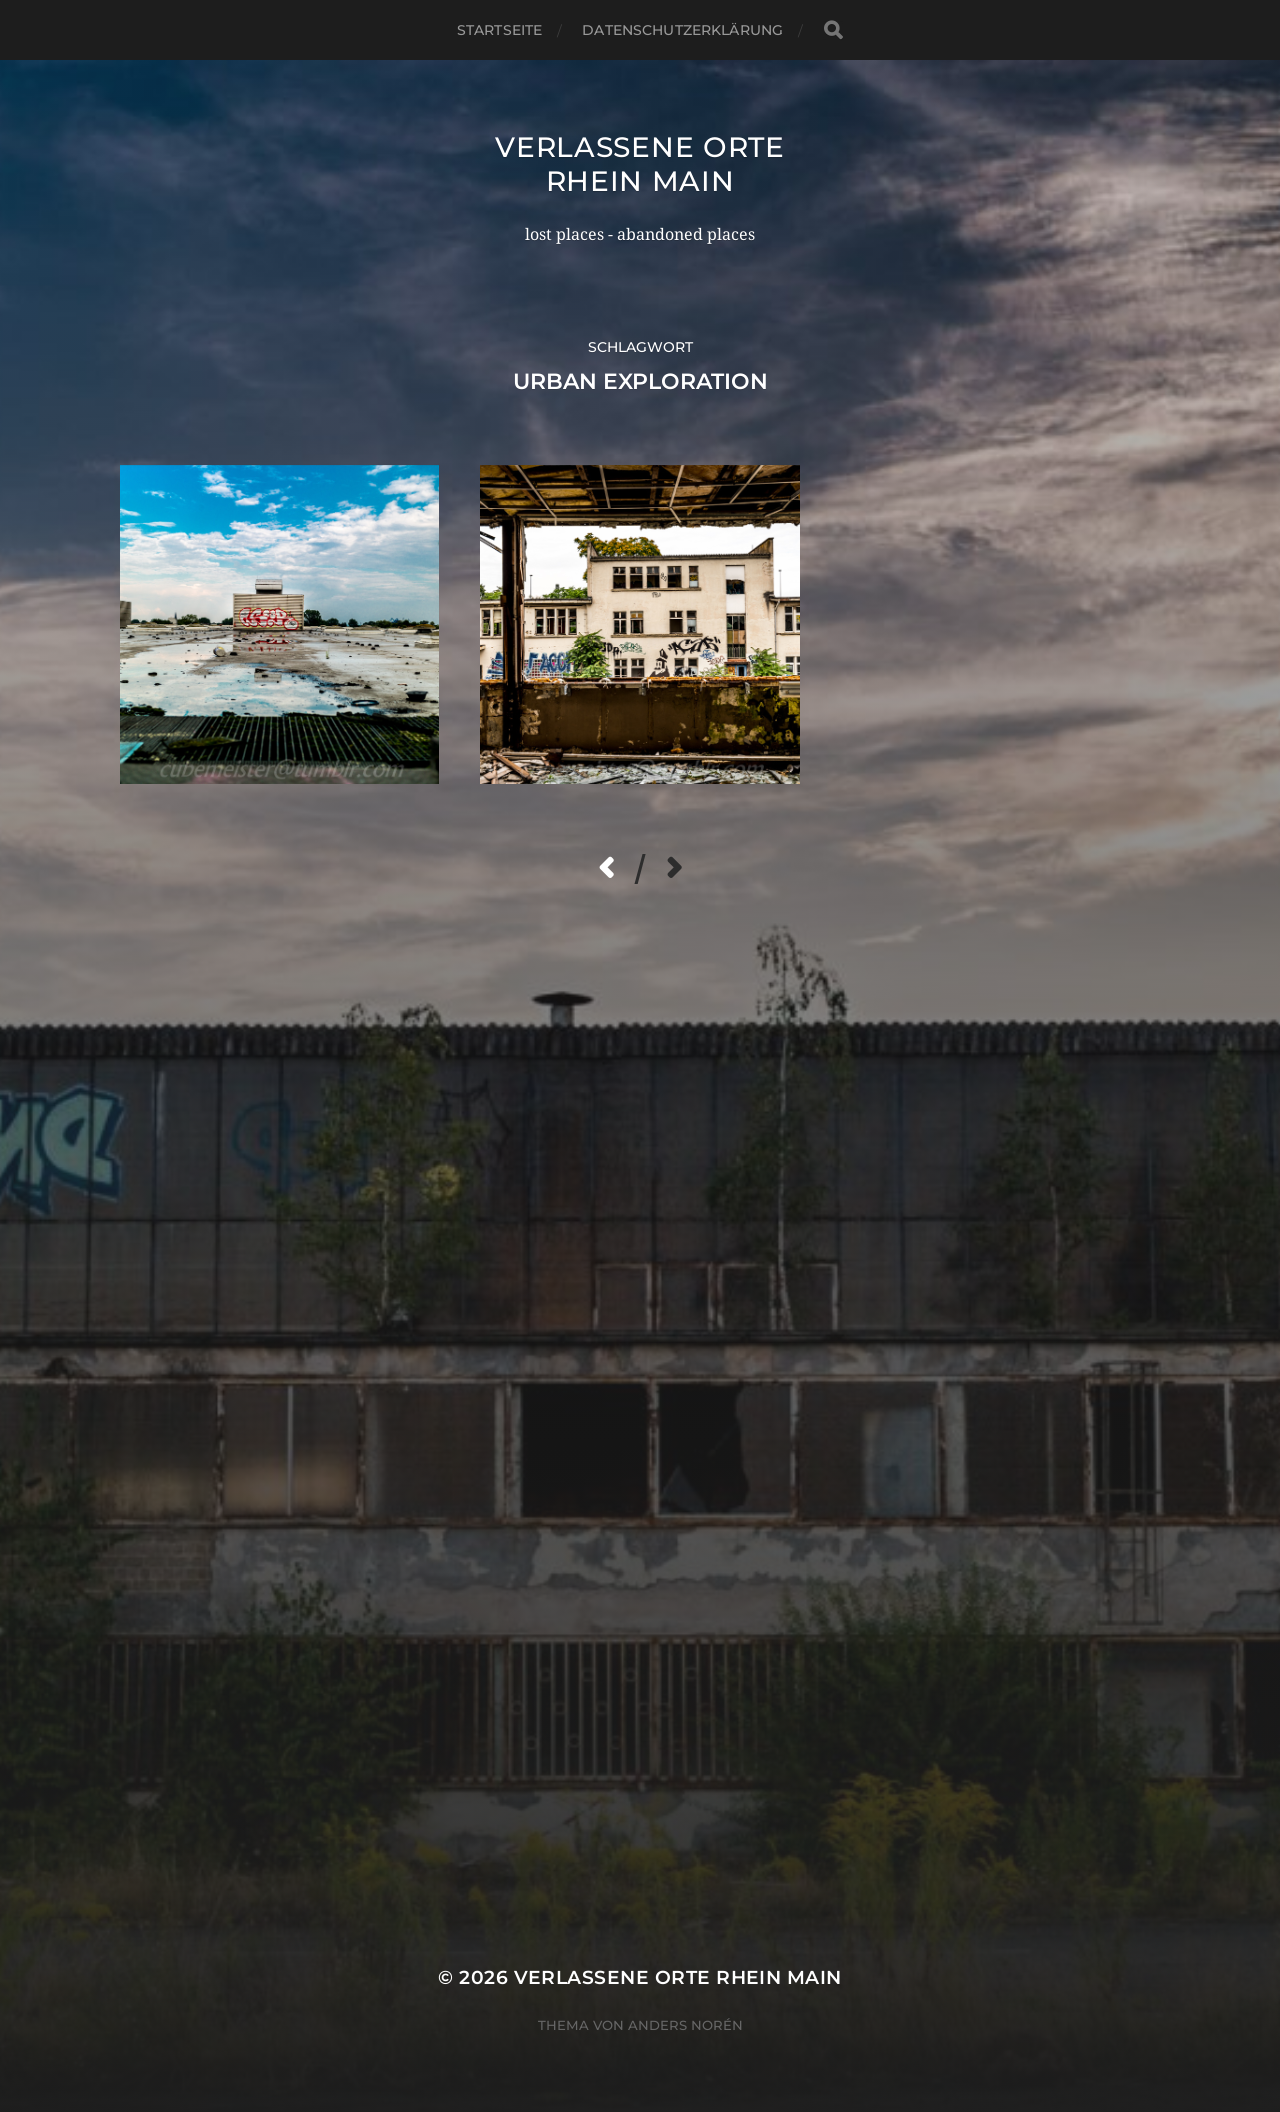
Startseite (499, 30)
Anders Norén (685, 2025)
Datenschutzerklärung (682, 30)
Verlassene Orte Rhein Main (640, 164)
